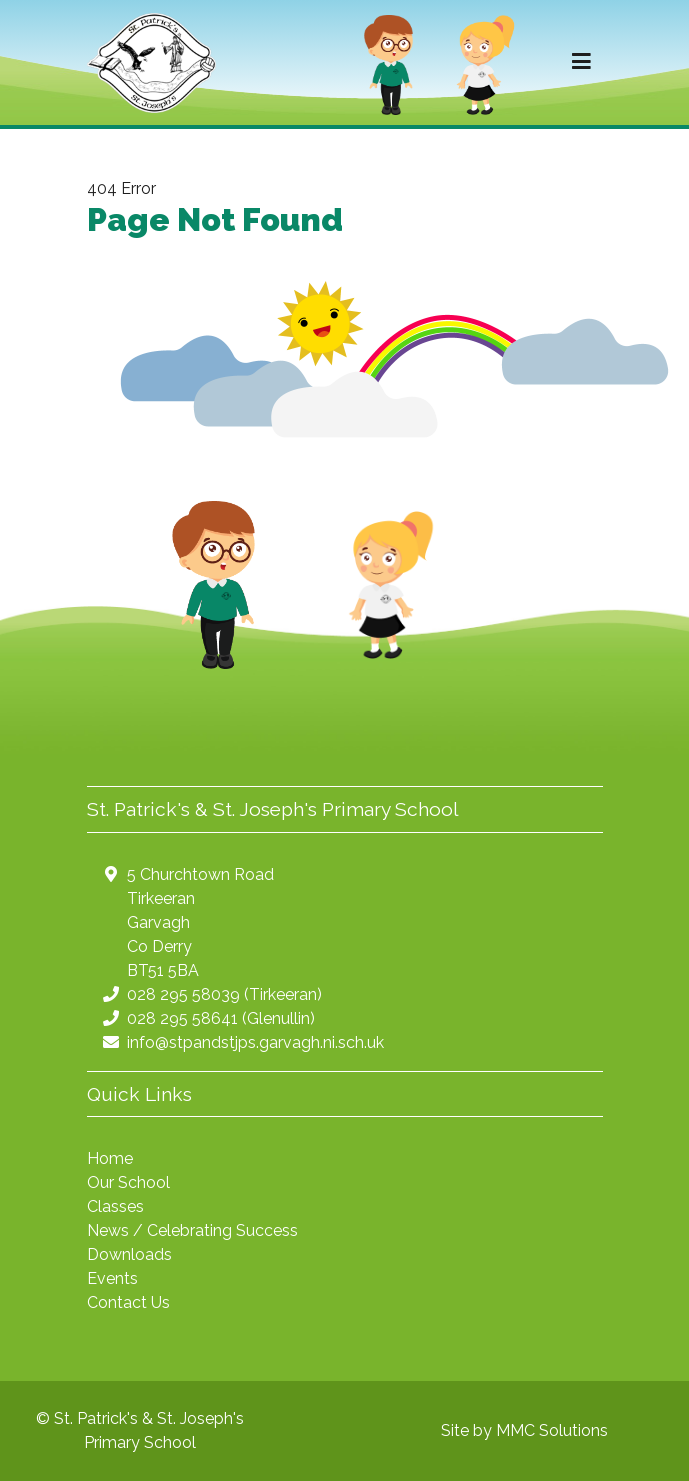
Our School (128, 1182)
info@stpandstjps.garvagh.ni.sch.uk (255, 1042)
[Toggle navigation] (581, 62)
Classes (115, 1206)
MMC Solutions (552, 1430)
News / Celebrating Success (192, 1230)
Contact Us (128, 1302)
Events (112, 1278)
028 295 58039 (183, 994)
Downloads (129, 1254)
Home (110, 1158)
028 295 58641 (182, 1018)
